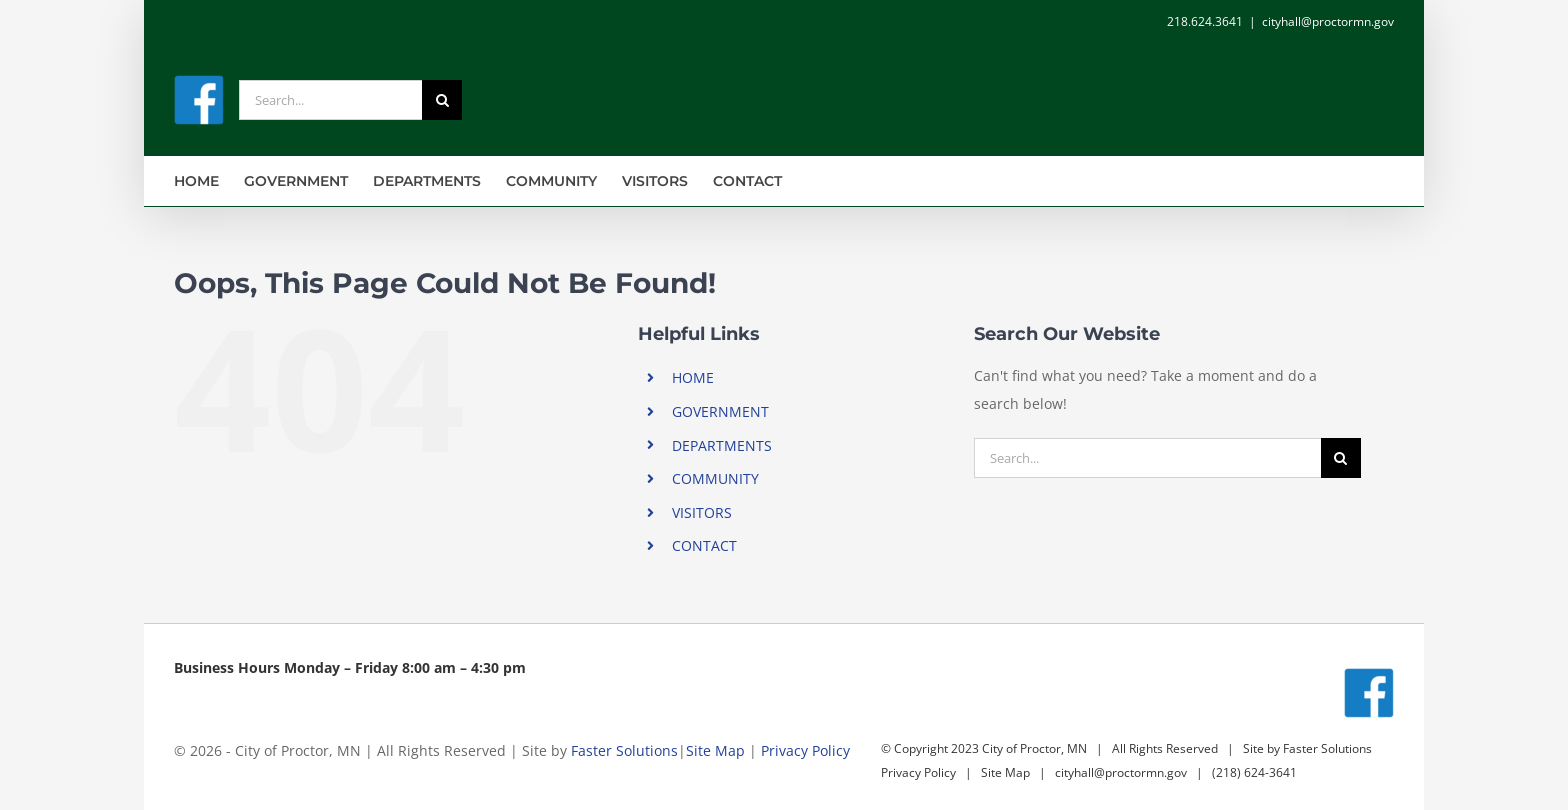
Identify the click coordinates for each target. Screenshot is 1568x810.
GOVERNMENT (720, 411)
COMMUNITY (715, 478)
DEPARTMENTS (722, 445)
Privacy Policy (805, 750)
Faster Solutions (624, 750)
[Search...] (330, 100)
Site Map (715, 750)
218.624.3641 (1205, 21)
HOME (693, 377)
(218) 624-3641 (1254, 772)
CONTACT (704, 545)
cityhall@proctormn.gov (1328, 21)
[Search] (442, 100)
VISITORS (702, 512)
